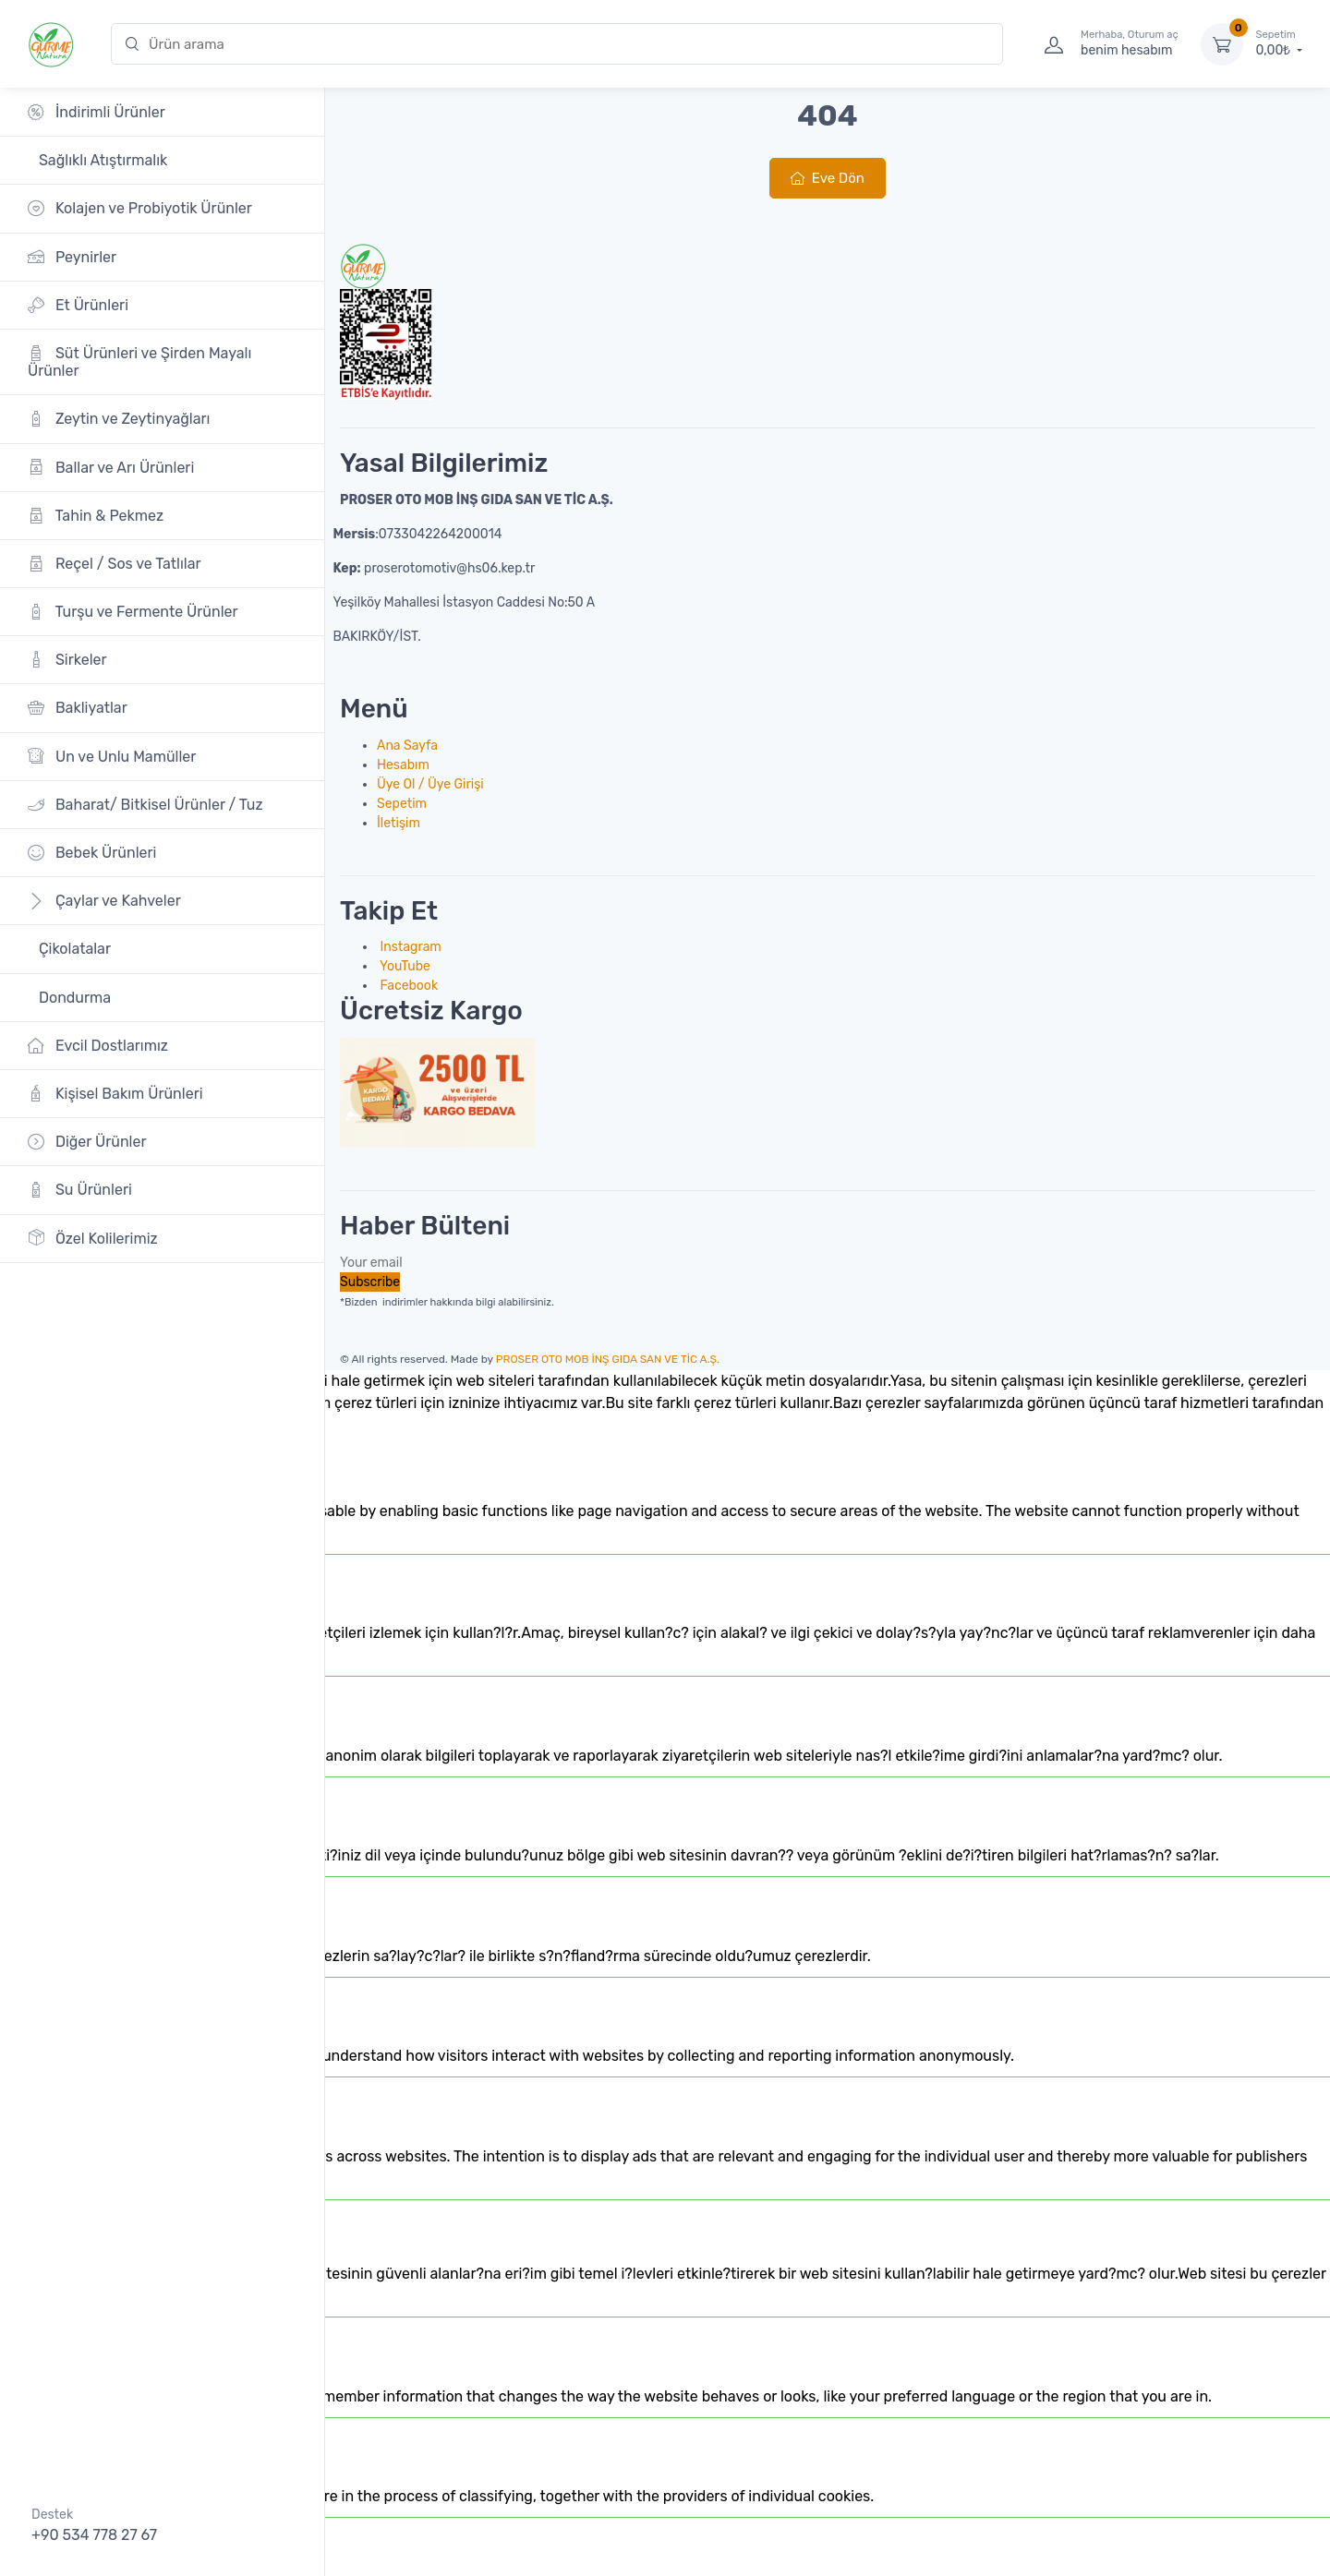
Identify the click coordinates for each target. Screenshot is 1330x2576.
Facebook (407, 985)
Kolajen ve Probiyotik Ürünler (140, 208)
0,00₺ (1279, 43)
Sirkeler (67, 659)
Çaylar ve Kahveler (104, 900)
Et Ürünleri (78, 305)
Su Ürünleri (80, 1189)
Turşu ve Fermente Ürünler (133, 611)
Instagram (409, 947)
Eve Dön (827, 178)
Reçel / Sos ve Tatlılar (114, 563)
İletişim (398, 823)
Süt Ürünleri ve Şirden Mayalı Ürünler (139, 361)
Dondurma (73, 997)
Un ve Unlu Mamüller (112, 755)
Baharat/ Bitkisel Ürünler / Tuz (145, 804)
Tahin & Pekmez (95, 515)
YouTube (403, 966)
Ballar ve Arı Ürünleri (111, 466)
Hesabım (403, 765)
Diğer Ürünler (87, 1141)
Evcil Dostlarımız (98, 1045)
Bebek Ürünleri (92, 852)
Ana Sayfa (407, 745)
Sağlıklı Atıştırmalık (101, 160)
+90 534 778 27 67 (94, 2535)
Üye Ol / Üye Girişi (430, 784)
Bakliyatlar (77, 707)
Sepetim (402, 804)
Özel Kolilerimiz (93, 1237)
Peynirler (72, 256)
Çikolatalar (73, 948)
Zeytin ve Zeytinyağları (119, 418)
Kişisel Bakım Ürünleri (115, 1093)
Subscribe (370, 1282)
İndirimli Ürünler (96, 112)
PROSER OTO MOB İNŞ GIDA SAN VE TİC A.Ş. (607, 1359)
